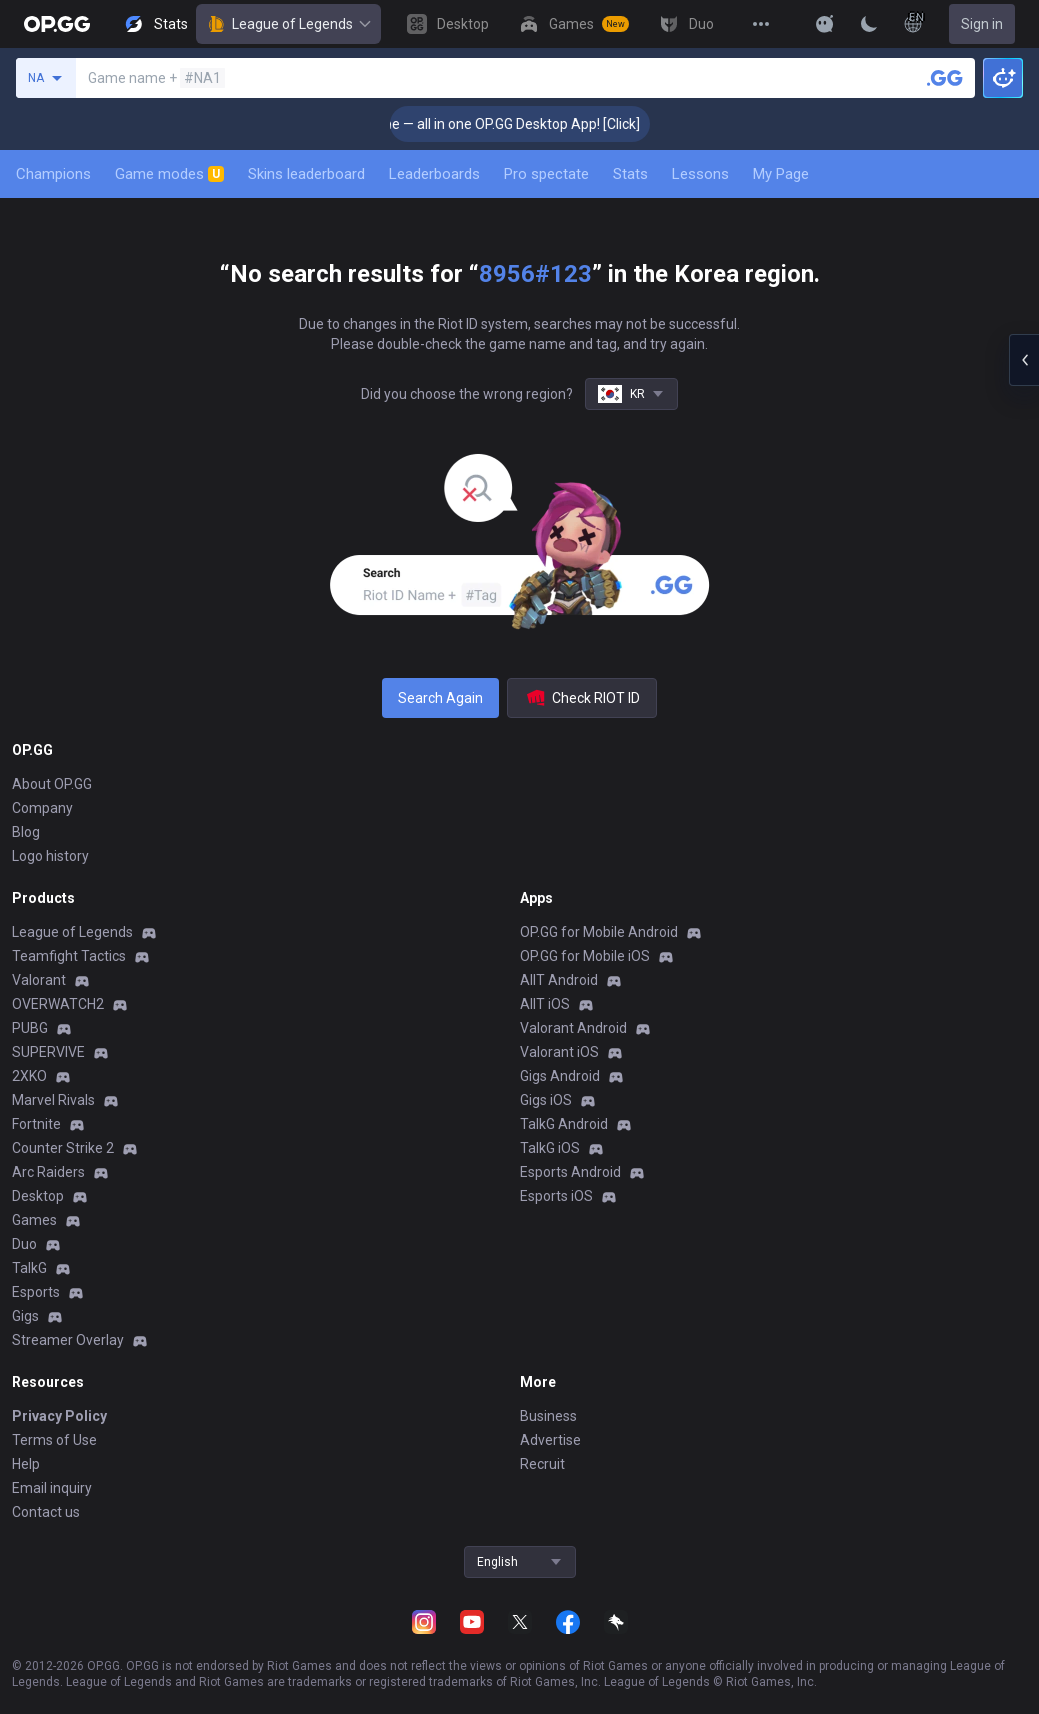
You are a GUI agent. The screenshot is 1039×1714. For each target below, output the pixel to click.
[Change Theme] (869, 24)
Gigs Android (560, 1076)
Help (26, 1464)
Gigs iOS (546, 1100)
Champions (53, 174)
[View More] (761, 24)
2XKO (29, 1076)
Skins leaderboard (306, 174)
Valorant (39, 980)
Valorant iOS (559, 1052)
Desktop (38, 1196)
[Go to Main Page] (57, 24)
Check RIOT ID (582, 698)
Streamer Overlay (68, 1340)
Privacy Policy (59, 1416)
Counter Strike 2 (63, 1148)
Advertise (550, 1440)
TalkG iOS (550, 1148)
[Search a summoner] (945, 78)
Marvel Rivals (53, 1100)
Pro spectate (546, 174)
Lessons (700, 174)
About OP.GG (52, 784)
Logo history (50, 856)
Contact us (46, 1512)
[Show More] (825, 24)
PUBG (30, 1028)
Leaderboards (434, 174)
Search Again (440, 698)
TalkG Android (564, 1124)
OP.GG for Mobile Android (599, 932)
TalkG (29, 1268)
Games (34, 1220)
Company (42, 808)
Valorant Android (573, 1028)
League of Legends (288, 24)
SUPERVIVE (48, 1052)
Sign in (982, 24)
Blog (26, 832)
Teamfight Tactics (69, 956)
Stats (630, 174)
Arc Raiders (48, 1172)
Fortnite (36, 1124)
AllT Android (559, 980)
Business (548, 1416)
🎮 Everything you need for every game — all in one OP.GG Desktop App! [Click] (422, 124)
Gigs (25, 1316)
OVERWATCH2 (58, 1004)
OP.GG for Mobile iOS (585, 956)
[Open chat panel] (1024, 360)
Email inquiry (52, 1488)
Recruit (542, 1464)
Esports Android (570, 1172)
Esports (36, 1292)
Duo (24, 1244)
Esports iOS (556, 1196)
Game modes (169, 174)
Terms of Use (54, 1440)
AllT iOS (545, 1004)
